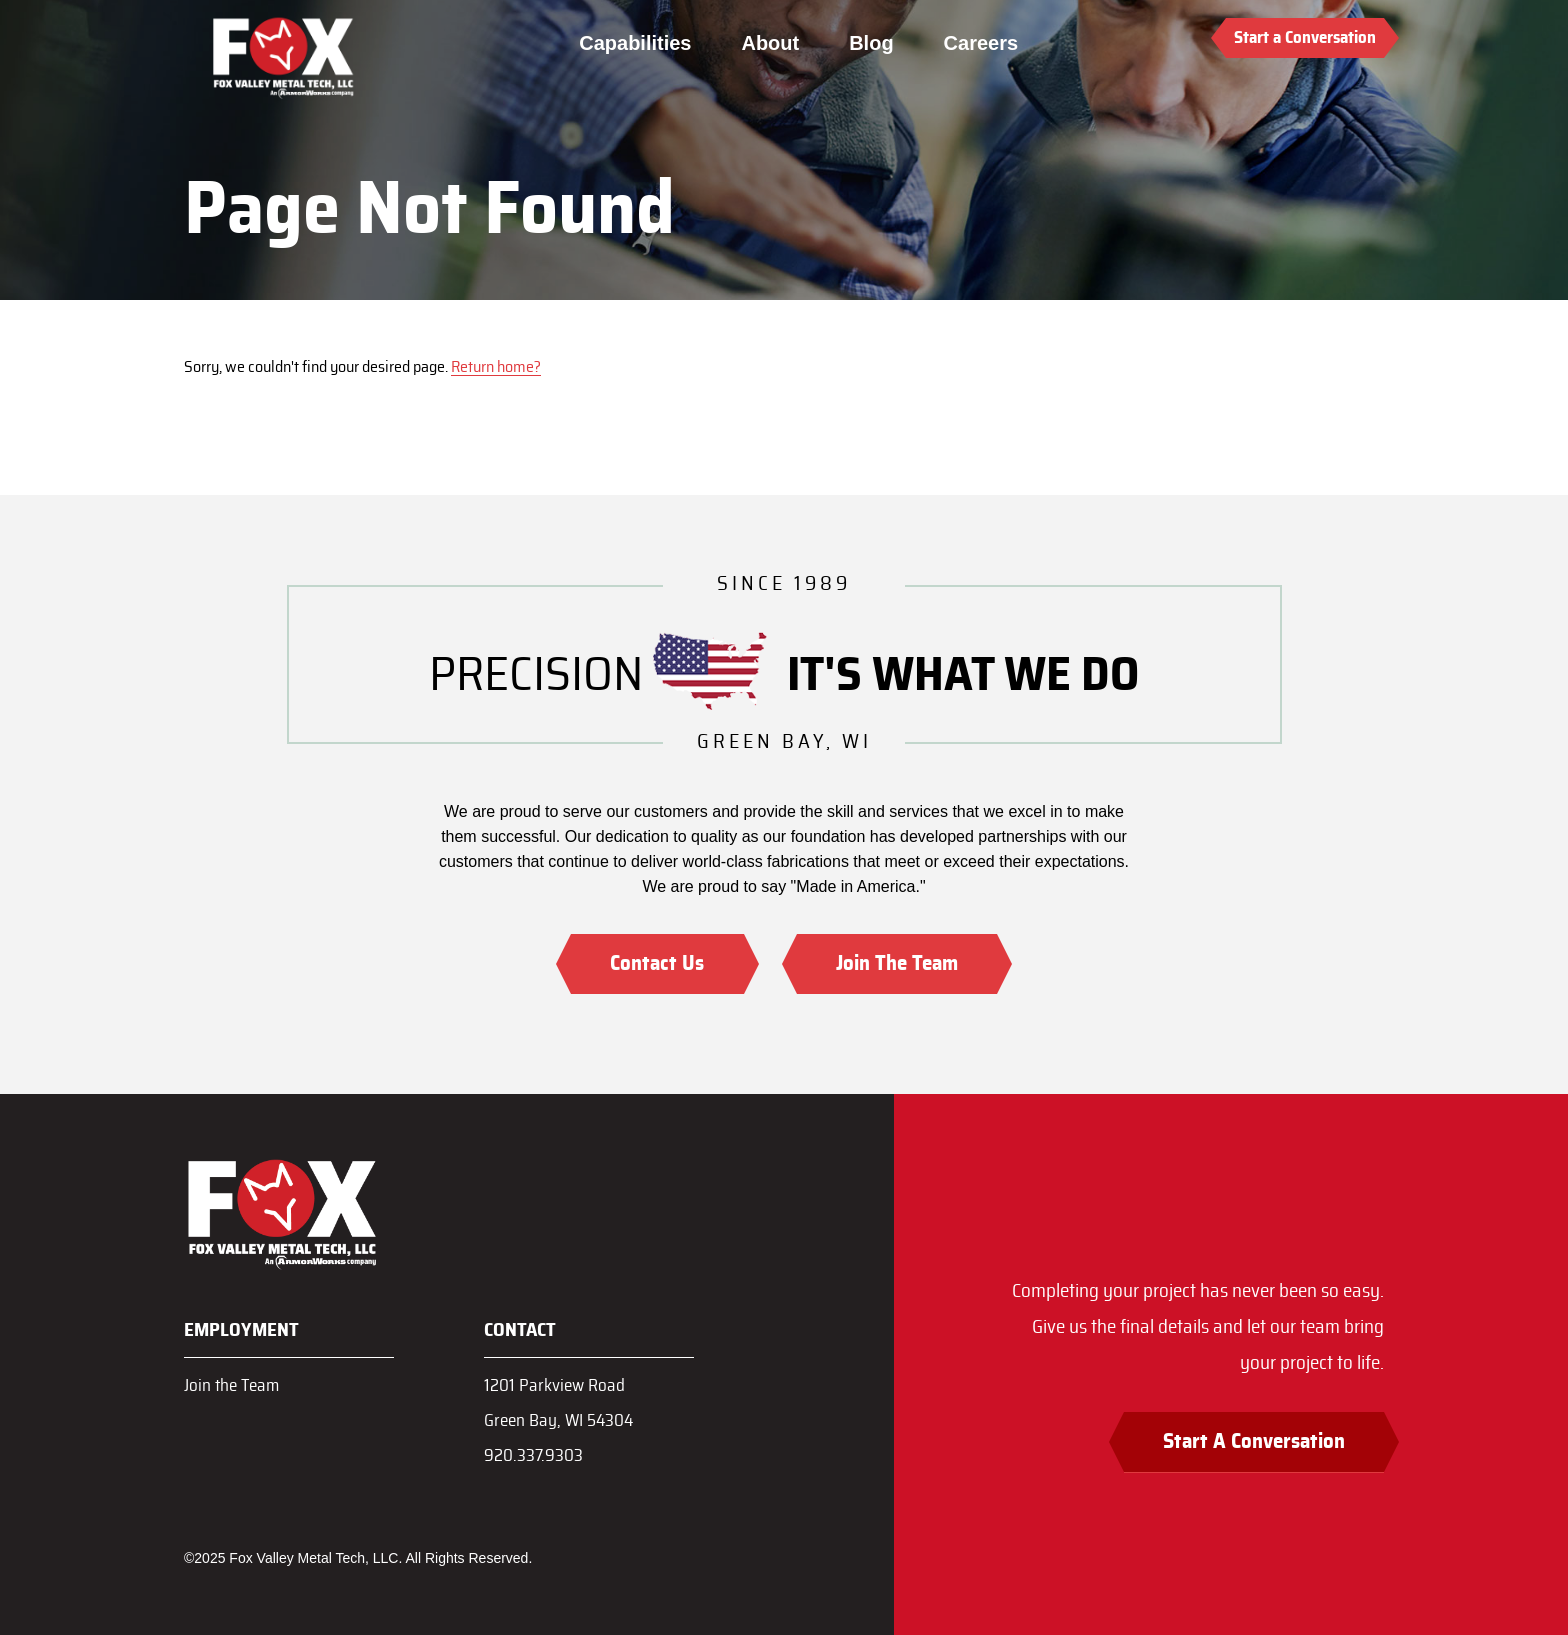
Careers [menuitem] (981, 43)
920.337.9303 (533, 1455)
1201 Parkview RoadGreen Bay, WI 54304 (558, 1403)
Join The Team (897, 963)
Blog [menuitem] (871, 43)
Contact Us (657, 963)
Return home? (496, 367)
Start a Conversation (1305, 37)
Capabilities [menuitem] (635, 43)
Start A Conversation (1254, 1441)
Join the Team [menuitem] (231, 1385)
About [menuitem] (770, 43)
